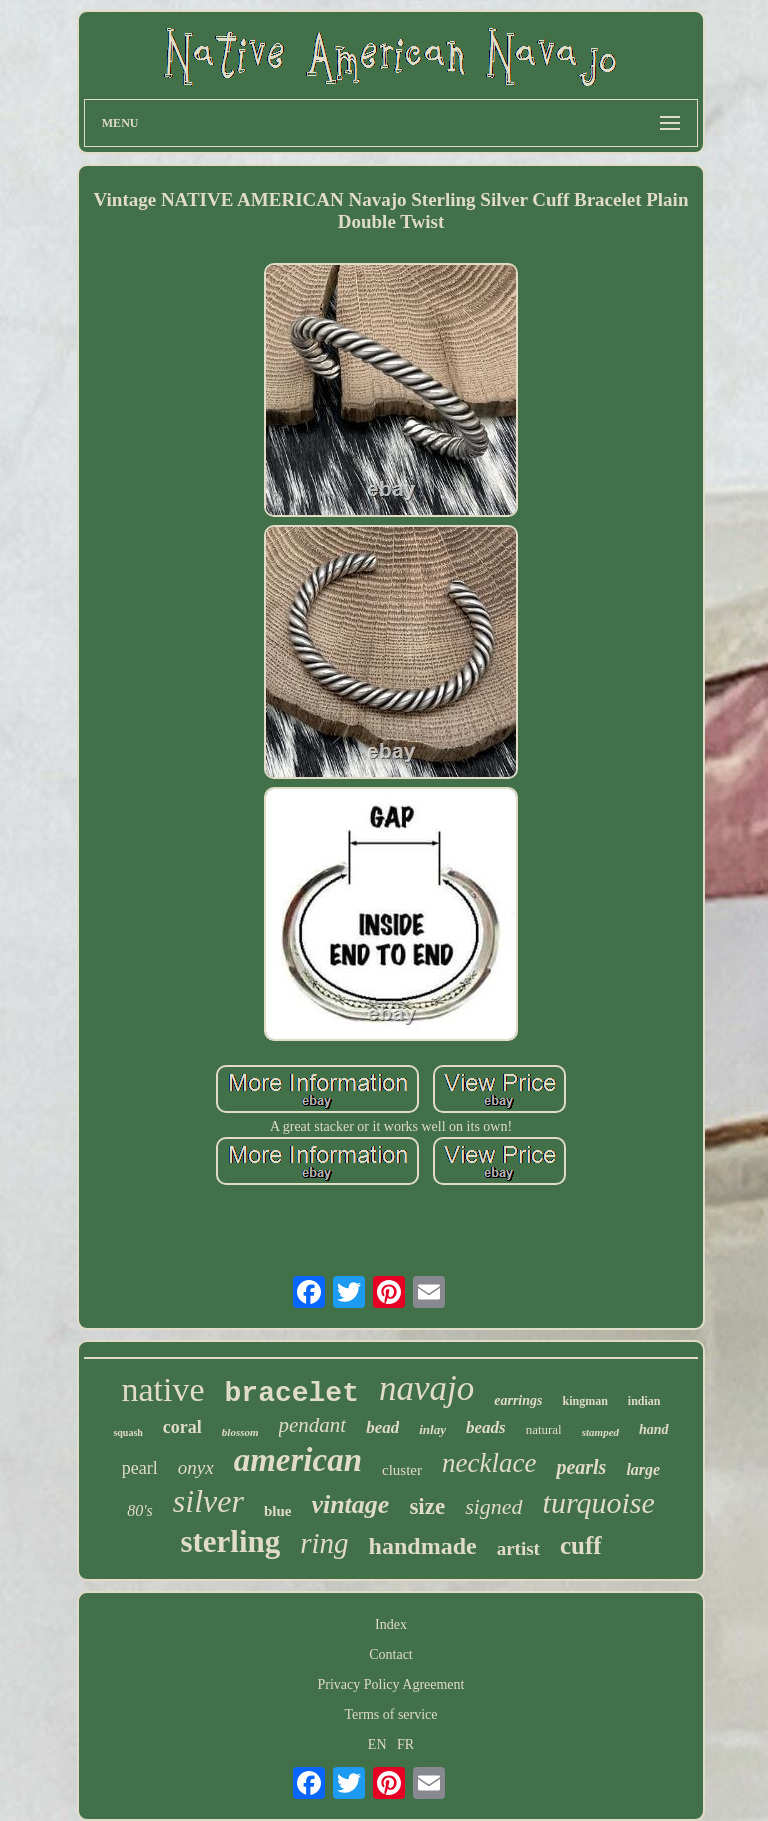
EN (377, 1744)
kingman (584, 1401)
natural (544, 1429)
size (427, 1506)
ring (324, 1543)
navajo (426, 1388)
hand (654, 1429)
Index (391, 1624)
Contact (391, 1654)
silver (208, 1501)
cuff (581, 1545)
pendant (313, 1425)
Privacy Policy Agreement (391, 1684)
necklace (489, 1463)
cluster (402, 1470)
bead (382, 1427)
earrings (518, 1400)
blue (278, 1511)
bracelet (292, 1393)
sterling (230, 1541)
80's (140, 1510)
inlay (432, 1429)
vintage (350, 1504)
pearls (581, 1467)
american (298, 1460)
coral (182, 1427)
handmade (423, 1546)
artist (518, 1548)
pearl (140, 1468)
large (643, 1469)
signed (493, 1506)
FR (405, 1744)
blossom (240, 1432)
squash (127, 1432)
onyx (196, 1467)
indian (644, 1401)
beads (486, 1427)
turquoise (599, 1502)
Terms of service (390, 1714)
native (162, 1389)
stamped (600, 1432)
